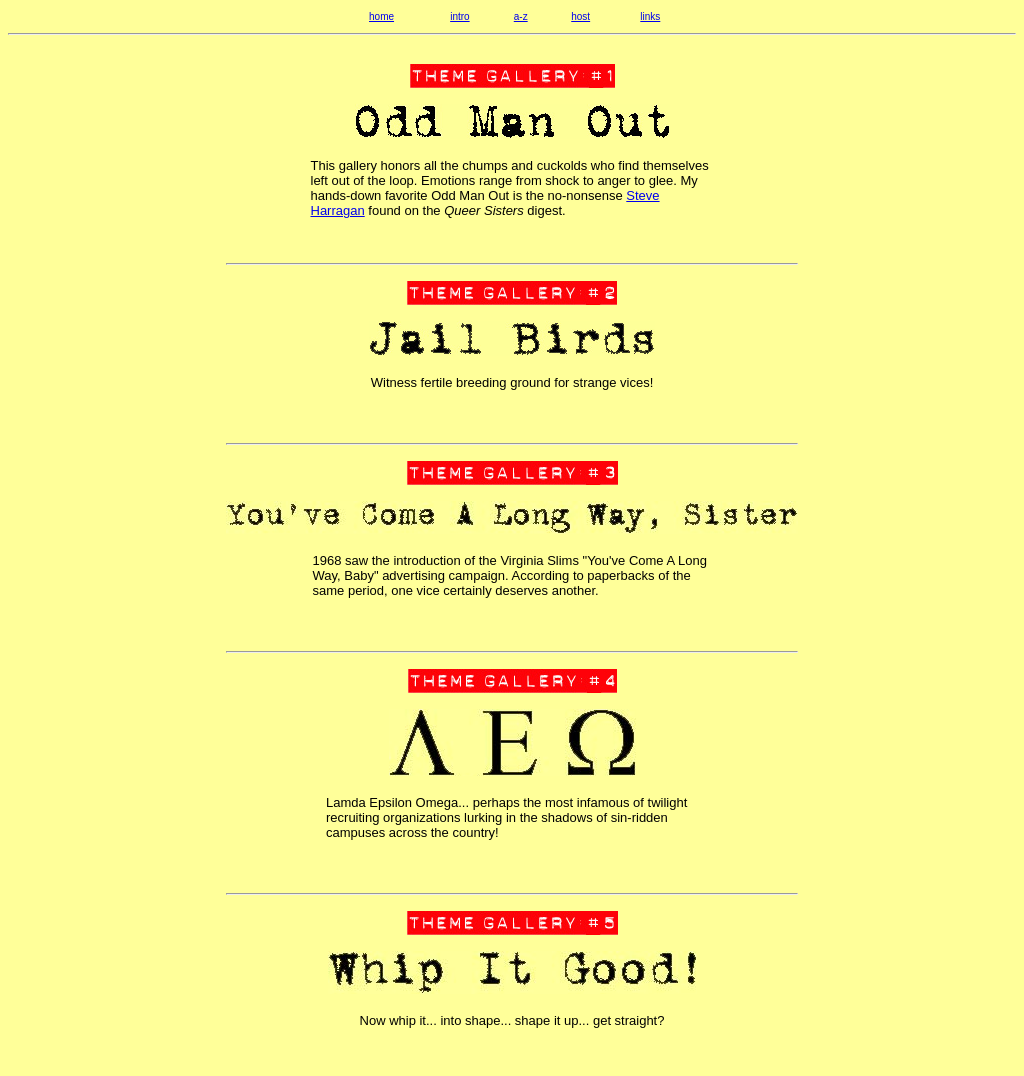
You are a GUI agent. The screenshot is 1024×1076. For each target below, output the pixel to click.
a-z (521, 16)
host (580, 16)
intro (459, 16)
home (381, 16)
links (650, 16)
